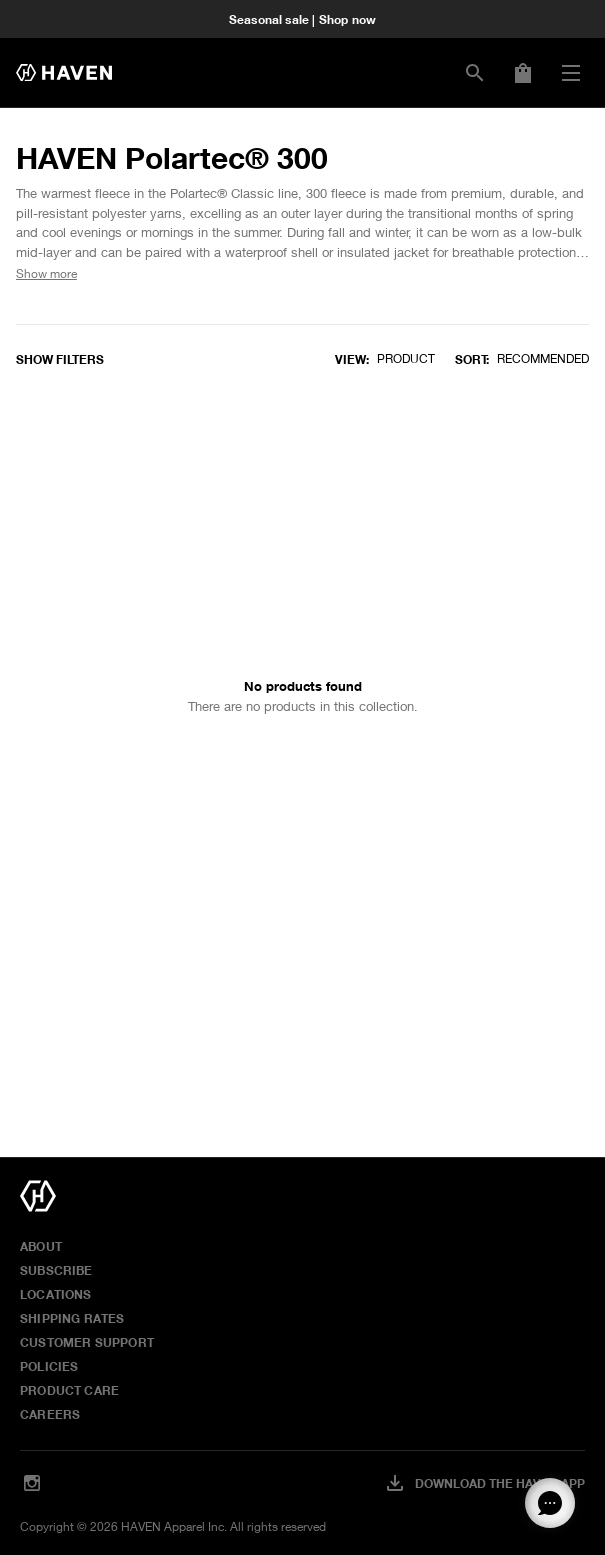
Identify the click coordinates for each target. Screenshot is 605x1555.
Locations (56, 1294)
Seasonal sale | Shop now (302, 19)
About (41, 1246)
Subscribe (56, 1270)
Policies (49, 1366)
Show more (46, 273)
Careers (50, 1414)
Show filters (60, 359)
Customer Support (87, 1342)
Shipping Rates (72, 1318)
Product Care (69, 1390)
